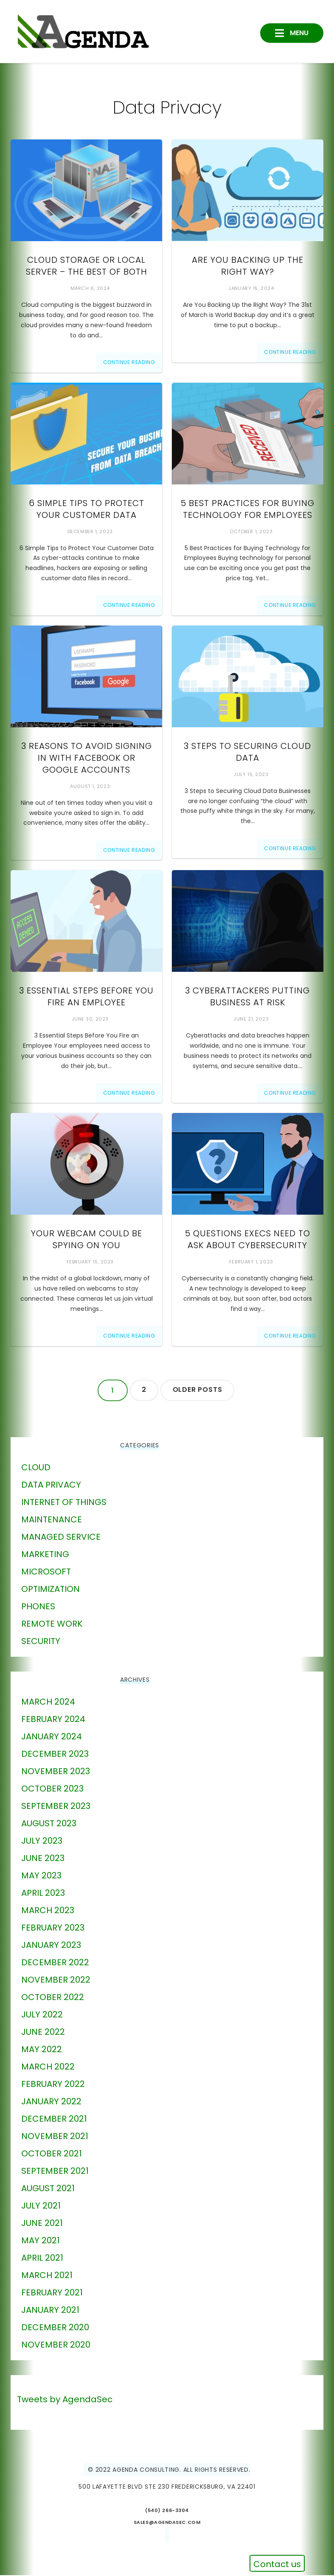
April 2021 (42, 2258)
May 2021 (40, 2241)
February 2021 (52, 2293)
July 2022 (42, 2015)
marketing (45, 1555)
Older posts (199, 1391)
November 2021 (54, 2137)
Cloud (36, 1468)
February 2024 (53, 1720)
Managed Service (61, 1538)
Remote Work (51, 1624)
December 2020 (55, 2328)
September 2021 (55, 2172)
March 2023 (47, 1911)
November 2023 (55, 1772)
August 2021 (48, 2189)
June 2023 (43, 1859)
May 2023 (41, 1876)
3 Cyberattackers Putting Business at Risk (247, 997)
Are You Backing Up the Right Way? (247, 267)
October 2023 (52, 1789)
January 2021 (50, 2311)
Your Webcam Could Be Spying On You (86, 1240)
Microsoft (46, 1572)
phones (38, 1607)
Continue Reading (129, 363)
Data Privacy (51, 1485)
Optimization (50, 1590)
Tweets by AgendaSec (64, 2400)
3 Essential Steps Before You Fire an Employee (86, 997)
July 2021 (41, 2206)
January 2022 (51, 2102)
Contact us (277, 2564)
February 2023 (52, 1928)
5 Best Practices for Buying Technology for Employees (247, 510)
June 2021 (42, 2224)
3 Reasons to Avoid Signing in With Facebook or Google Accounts (86, 758)
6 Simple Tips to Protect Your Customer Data (86, 510)
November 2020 (55, 2345)
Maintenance (51, 1520)
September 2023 (55, 1807)
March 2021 (47, 2276)
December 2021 (54, 2119)
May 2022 (41, 2050)
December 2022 (55, 1963)
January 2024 (51, 1737)
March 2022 (48, 2067)
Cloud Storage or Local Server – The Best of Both (86, 267)
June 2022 (43, 2033)
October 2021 (51, 2154)
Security (40, 1642)
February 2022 (53, 2085)
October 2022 (52, 1998)
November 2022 (55, 1980)
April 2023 (43, 1894)
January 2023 (51, 1946)
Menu (298, 32)
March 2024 (48, 1702)
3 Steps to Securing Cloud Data (247, 753)
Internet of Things (64, 1503)
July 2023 (41, 1841)
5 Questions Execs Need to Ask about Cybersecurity (247, 1240)
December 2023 (55, 1755)
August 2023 (48, 1824)
